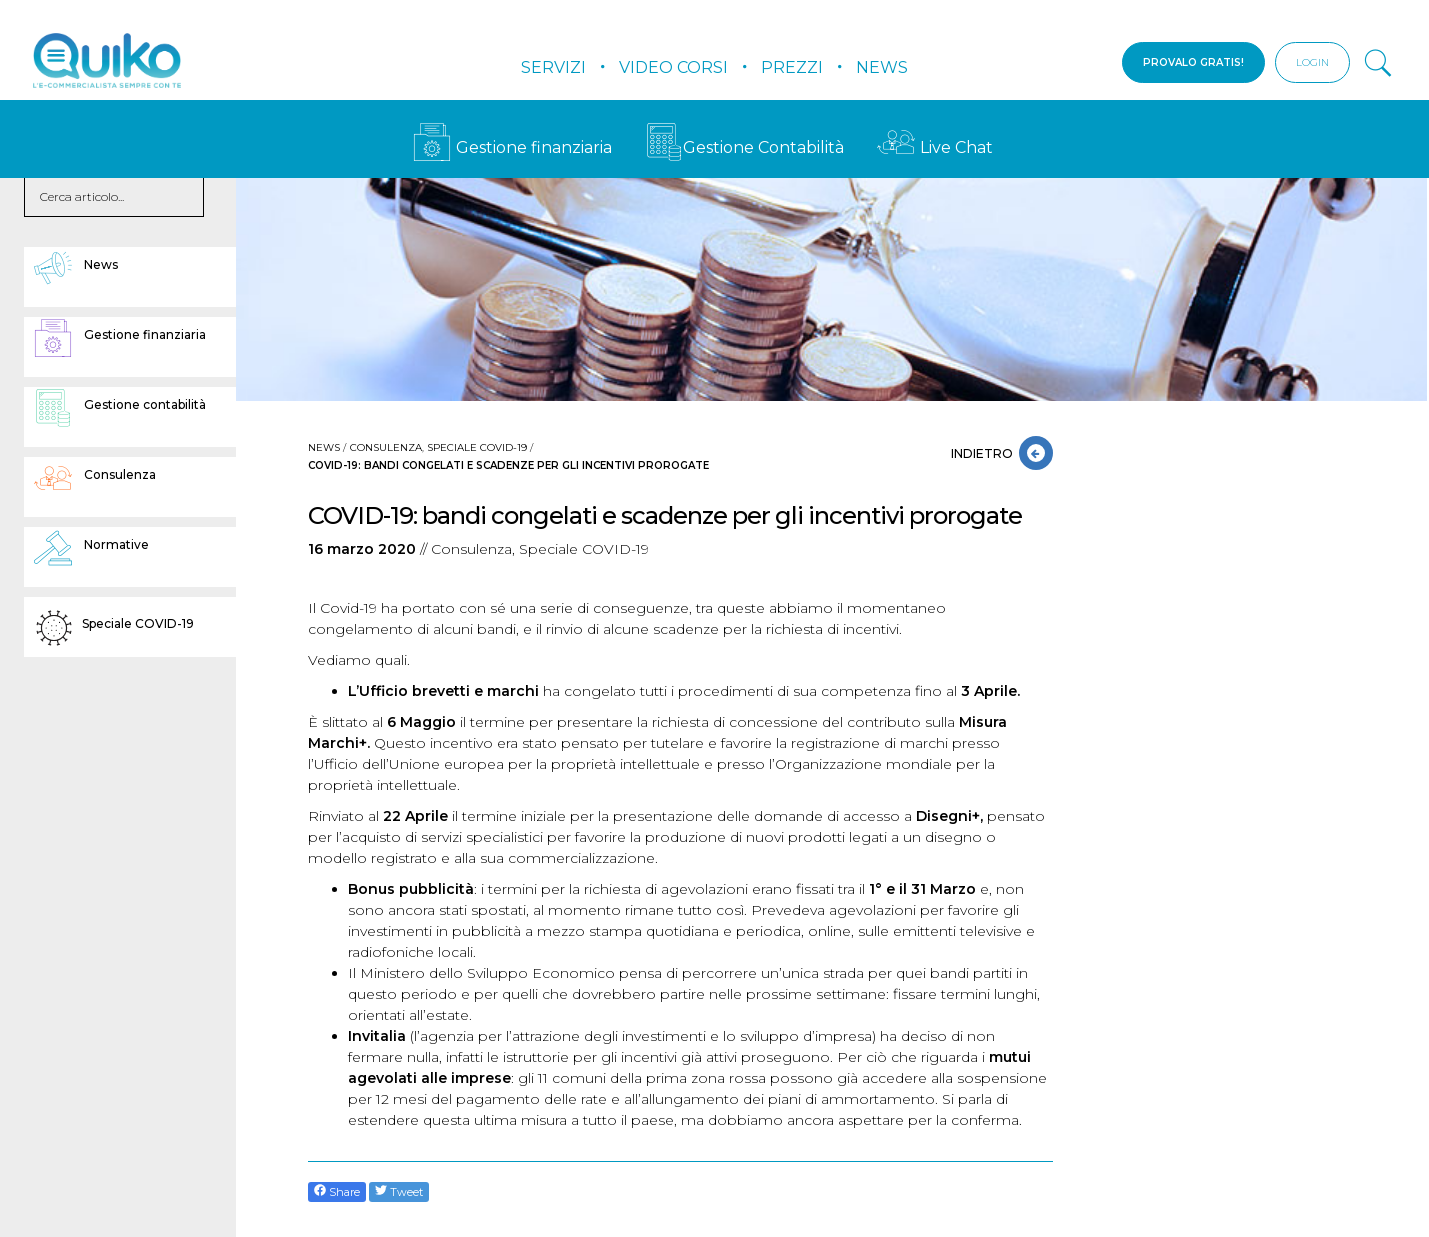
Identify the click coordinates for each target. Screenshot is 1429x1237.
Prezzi (792, 67)
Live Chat (935, 147)
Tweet (399, 1191)
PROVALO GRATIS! (1193, 62)
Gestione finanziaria (512, 147)
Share (337, 1191)
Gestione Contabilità (744, 147)
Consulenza (386, 447)
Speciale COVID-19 (477, 447)
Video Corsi (673, 67)
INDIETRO (985, 453)
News (882, 67)
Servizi (553, 67)
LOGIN (1312, 62)
